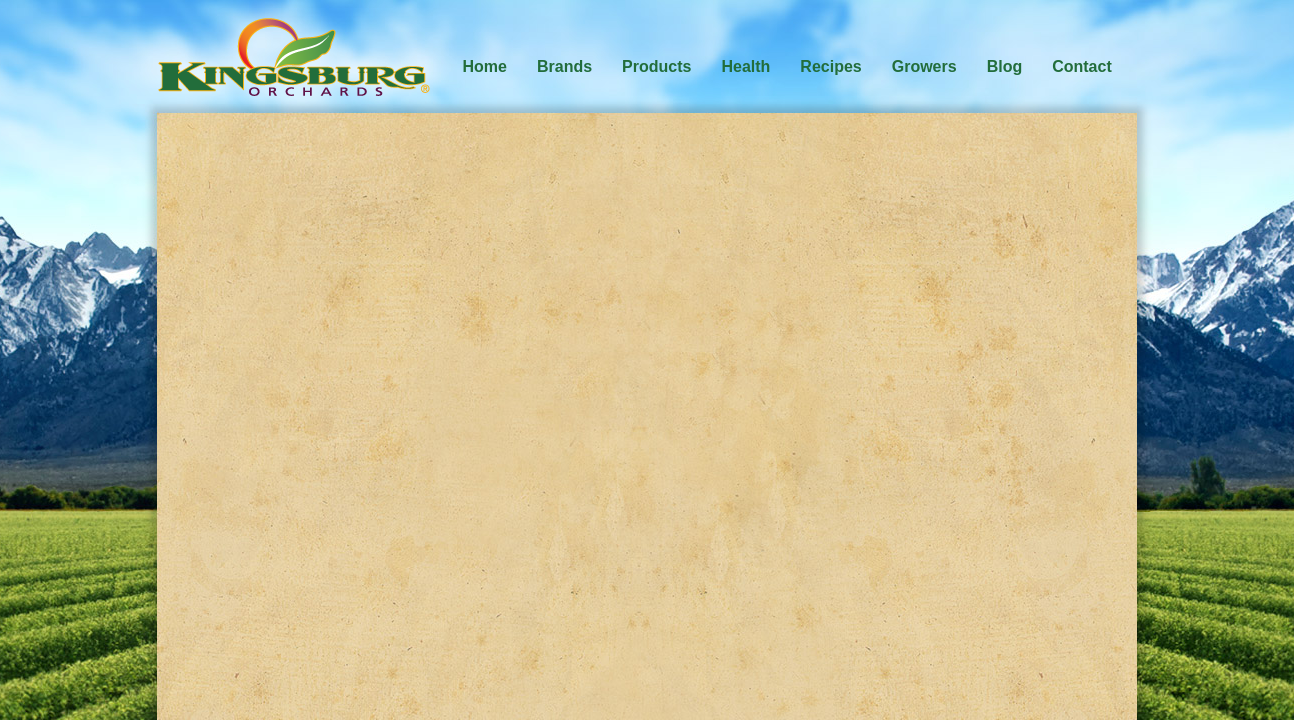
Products (656, 66)
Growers (924, 66)
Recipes (830, 66)
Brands (564, 66)
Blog (1005, 66)
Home (485, 66)
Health (745, 66)
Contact (1082, 66)
